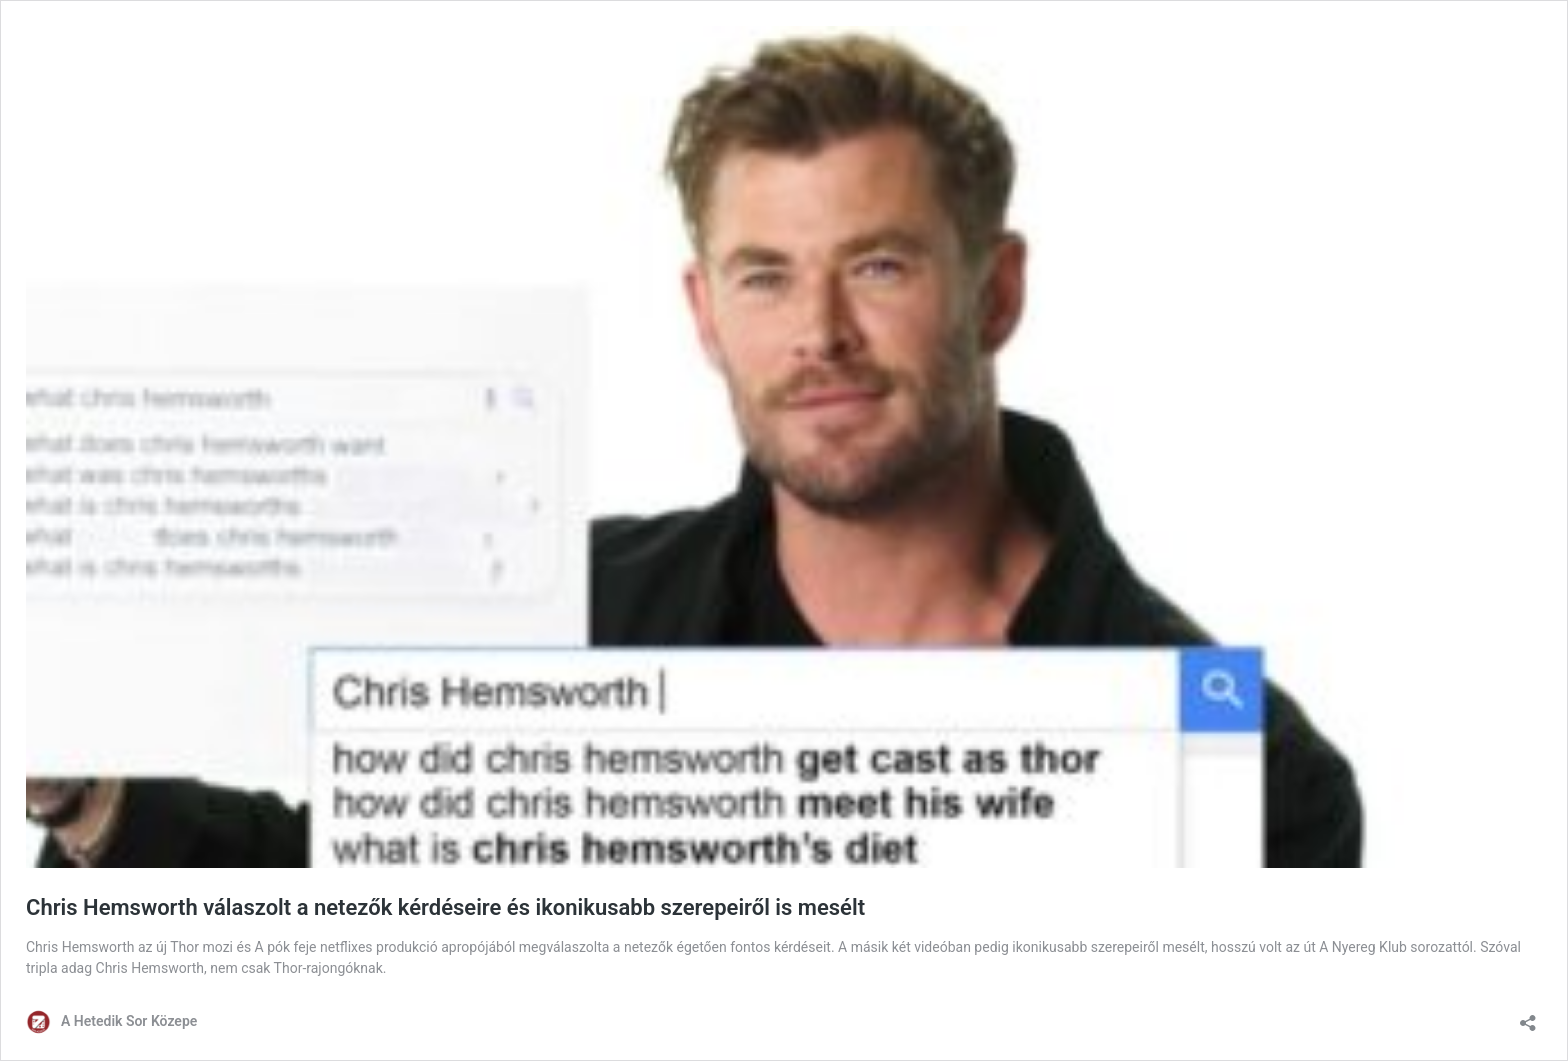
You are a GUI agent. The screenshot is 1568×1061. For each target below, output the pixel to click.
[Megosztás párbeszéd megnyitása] (1528, 1016)
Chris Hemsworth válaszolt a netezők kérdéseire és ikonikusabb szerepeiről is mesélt (445, 907)
